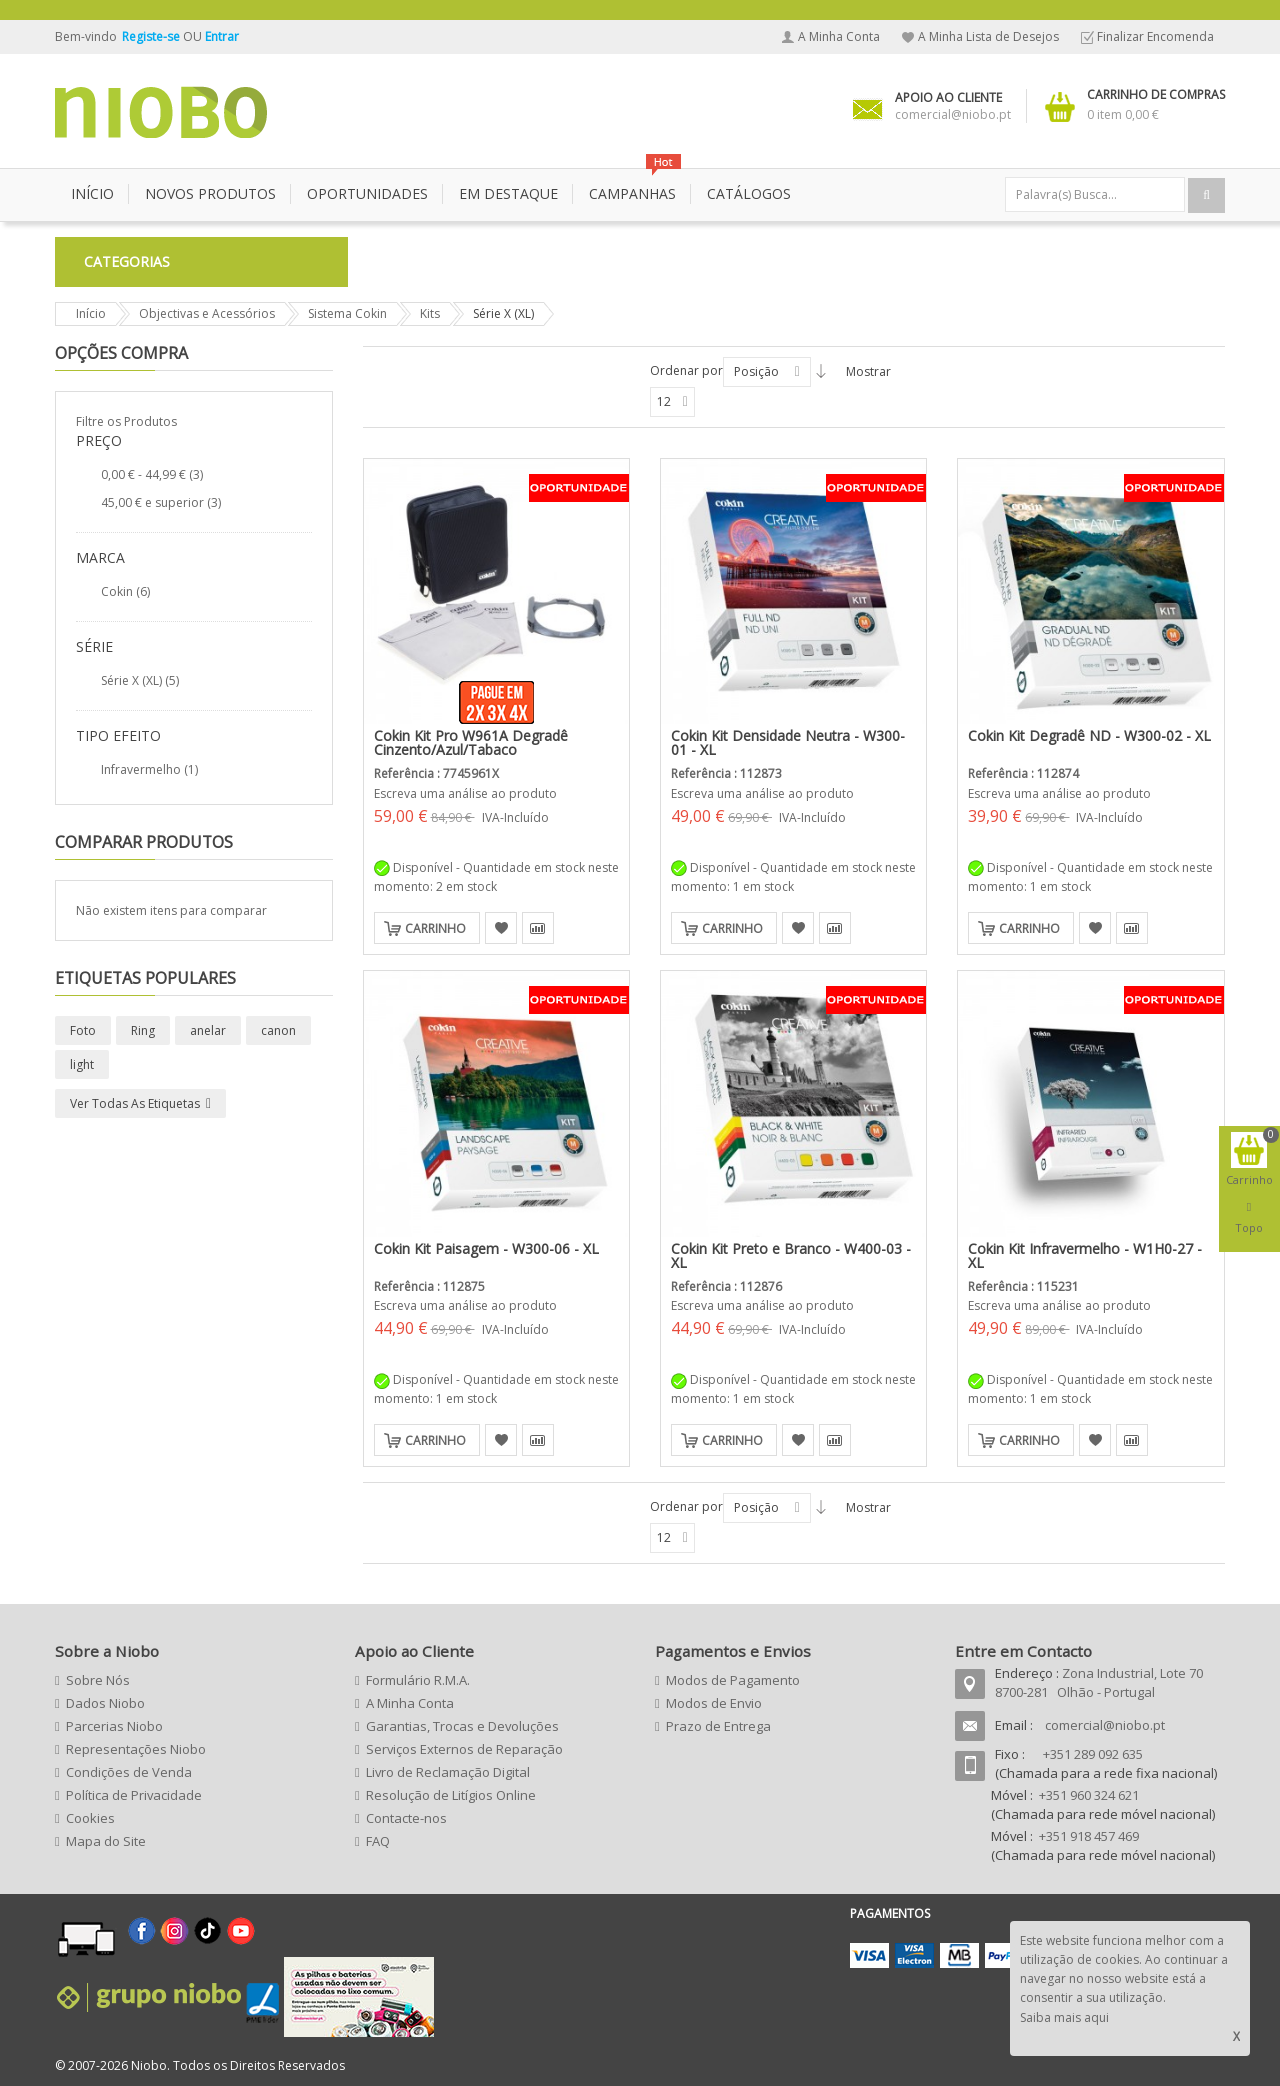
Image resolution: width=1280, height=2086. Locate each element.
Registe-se (152, 36)
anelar (208, 1030)
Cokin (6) (125, 591)
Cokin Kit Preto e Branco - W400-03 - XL (791, 1255)
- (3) (152, 474)
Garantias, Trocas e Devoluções (462, 1726)
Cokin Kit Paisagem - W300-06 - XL (486, 1248)
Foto (83, 1030)
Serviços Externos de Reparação (464, 1749)
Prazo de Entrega (718, 1726)
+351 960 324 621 (1089, 1795)
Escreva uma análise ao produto (465, 793)
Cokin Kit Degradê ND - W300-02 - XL (1089, 735)
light (82, 1064)
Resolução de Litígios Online (451, 1795)
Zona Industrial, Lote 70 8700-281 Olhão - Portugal (1099, 1682)
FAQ (378, 1841)
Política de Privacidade (134, 1795)
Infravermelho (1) (149, 769)
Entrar (222, 36)
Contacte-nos (406, 1818)
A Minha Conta (839, 36)
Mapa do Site (106, 1841)
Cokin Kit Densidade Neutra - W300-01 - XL (788, 742)
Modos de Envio (714, 1703)
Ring (143, 1030)
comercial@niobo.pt (1105, 1725)
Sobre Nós (98, 1680)
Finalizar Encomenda (1155, 36)
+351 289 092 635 (1093, 1754)
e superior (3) (161, 502)
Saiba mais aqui (1064, 2017)
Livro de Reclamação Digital (448, 1772)
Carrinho (435, 928)
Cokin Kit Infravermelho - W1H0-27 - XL (1085, 1255)
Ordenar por (686, 370)
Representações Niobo (136, 1749)
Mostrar (868, 371)
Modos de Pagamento (733, 1680)
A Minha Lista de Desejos (988, 36)
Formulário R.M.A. (418, 1680)
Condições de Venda (129, 1772)
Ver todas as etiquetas (135, 1103)
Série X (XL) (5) (140, 680)
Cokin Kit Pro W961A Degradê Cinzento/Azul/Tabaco (471, 742)
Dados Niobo (105, 1703)
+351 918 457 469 (1089, 1836)
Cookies (90, 1818)
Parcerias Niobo (114, 1726)
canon (278, 1030)
